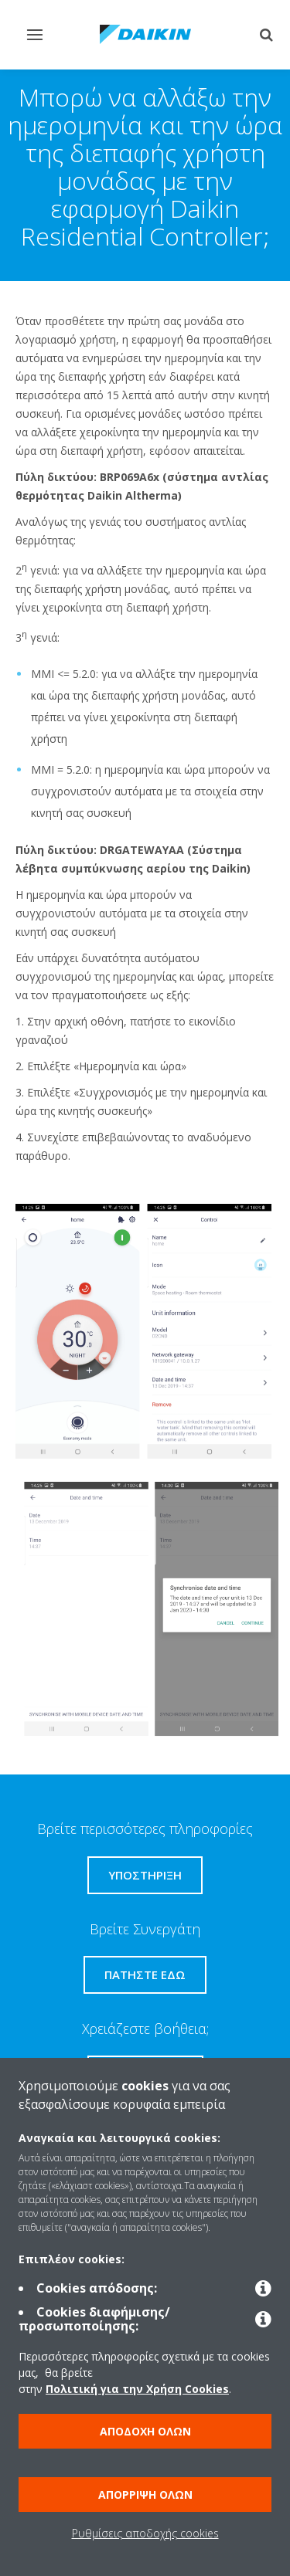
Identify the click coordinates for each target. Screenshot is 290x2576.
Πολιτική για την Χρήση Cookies (137, 2388)
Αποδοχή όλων (145, 2431)
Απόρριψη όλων (145, 2494)
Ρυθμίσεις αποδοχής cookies (145, 2533)
